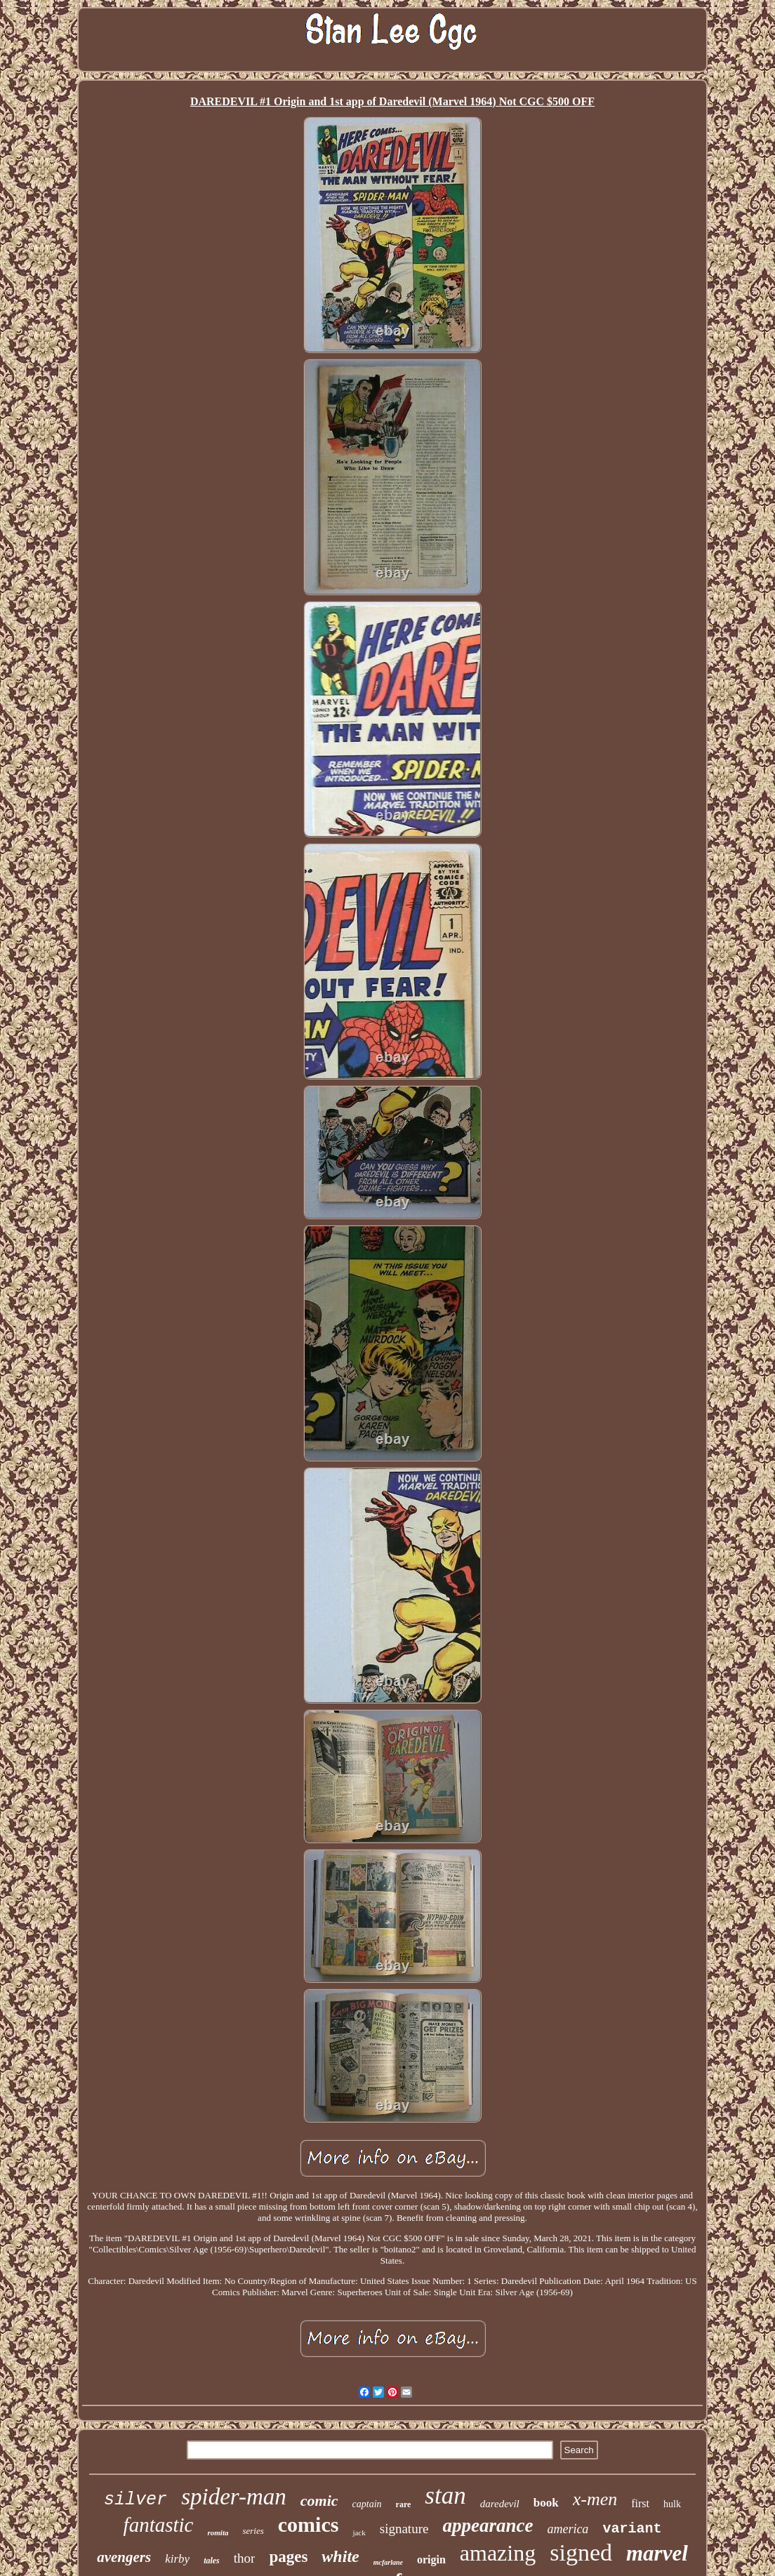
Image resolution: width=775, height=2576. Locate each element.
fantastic (159, 2525)
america (567, 2529)
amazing (498, 2552)
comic (319, 2500)
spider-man (233, 2496)
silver (135, 2500)
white (340, 2556)
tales (212, 2560)
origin (431, 2559)
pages (288, 2556)
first (640, 2503)
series (252, 2530)
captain (367, 2504)
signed (581, 2552)
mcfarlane (388, 2562)
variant (631, 2529)
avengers (124, 2557)
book (546, 2502)
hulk (672, 2504)
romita (217, 2532)
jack (358, 2532)
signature (404, 2528)
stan (445, 2495)
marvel (657, 2553)
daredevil (499, 2503)
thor (245, 2558)
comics (308, 2524)
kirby (177, 2558)
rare (403, 2504)
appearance (487, 2525)
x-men (595, 2499)
